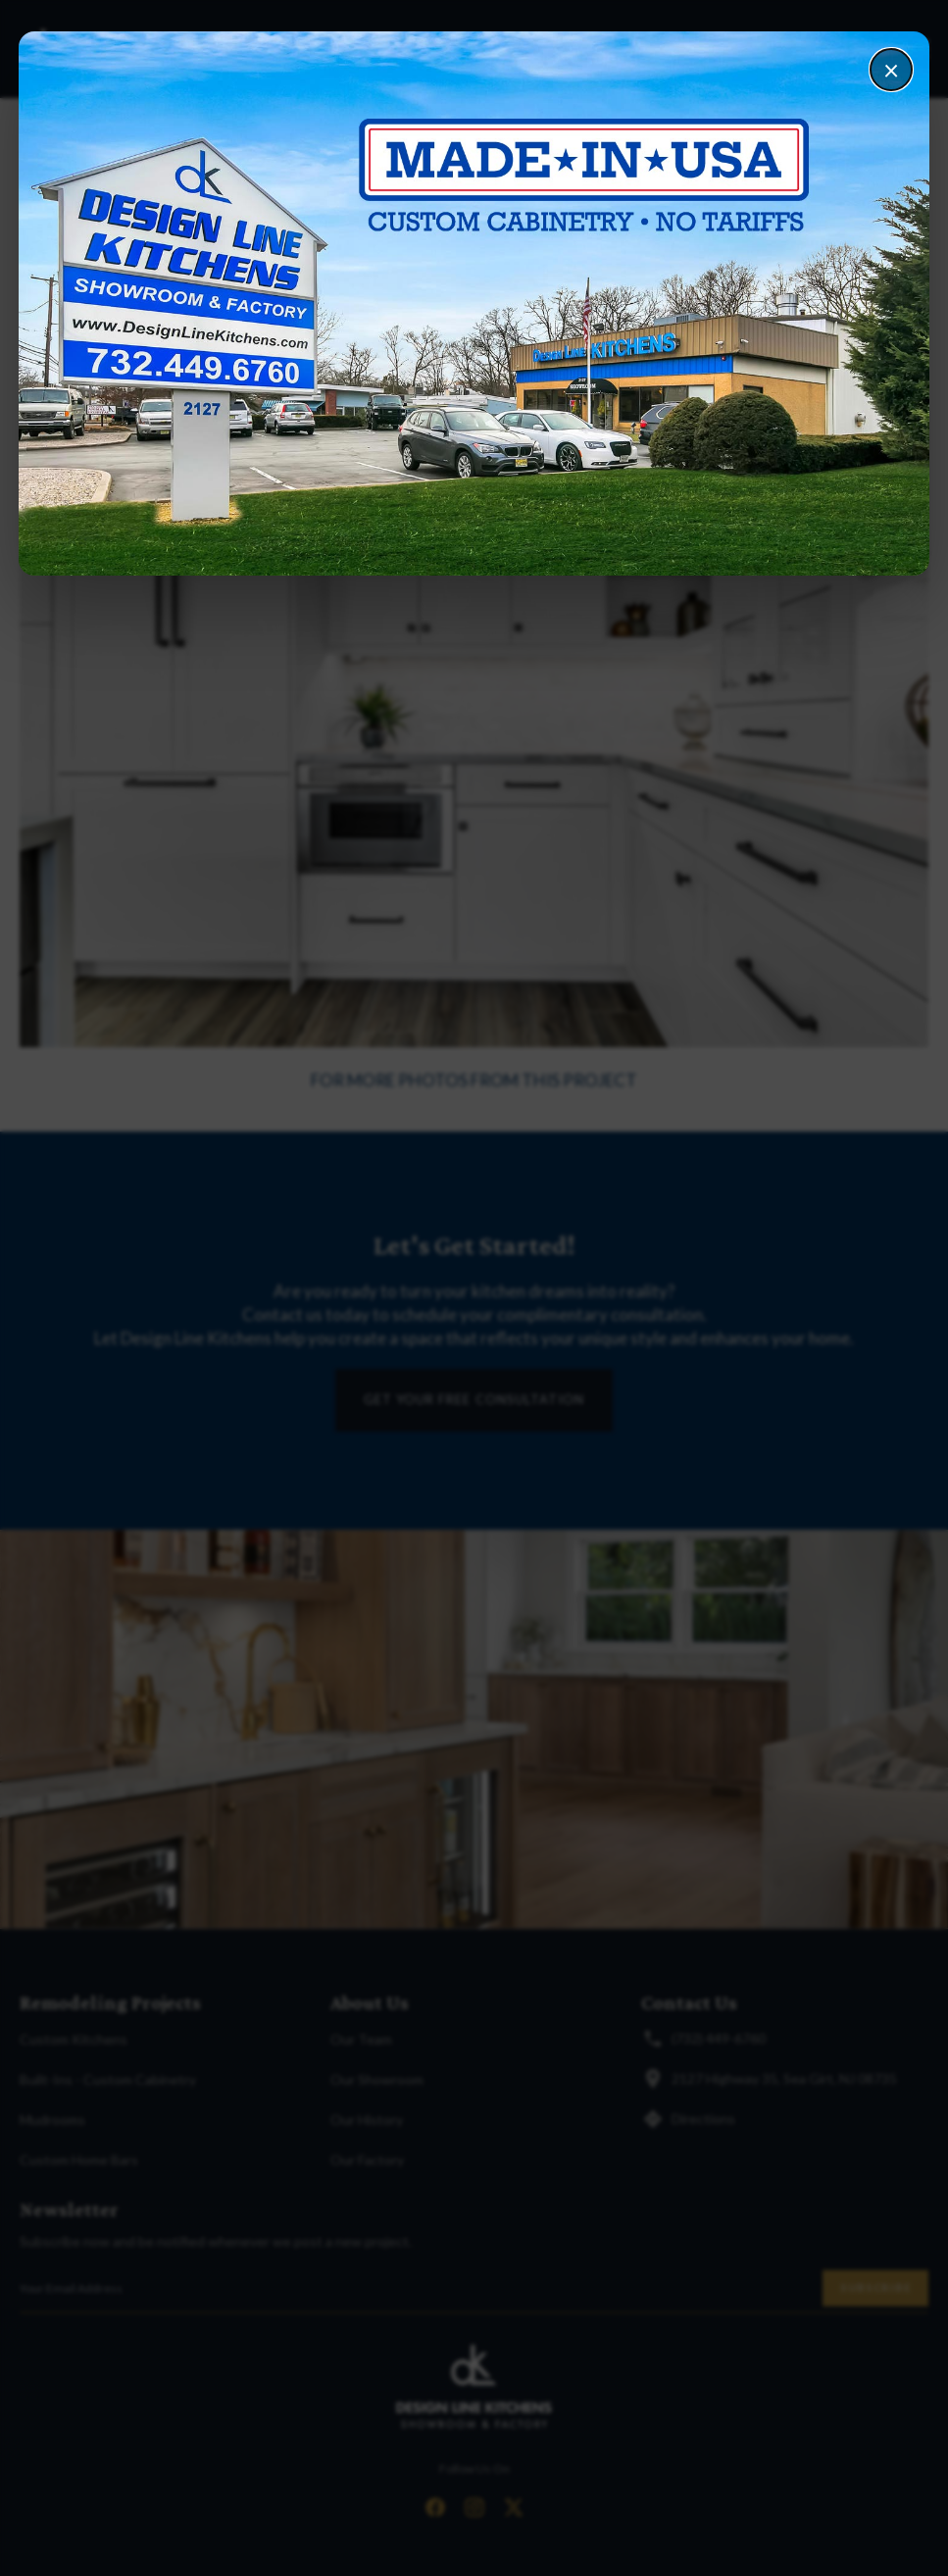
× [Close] (891, 69)
